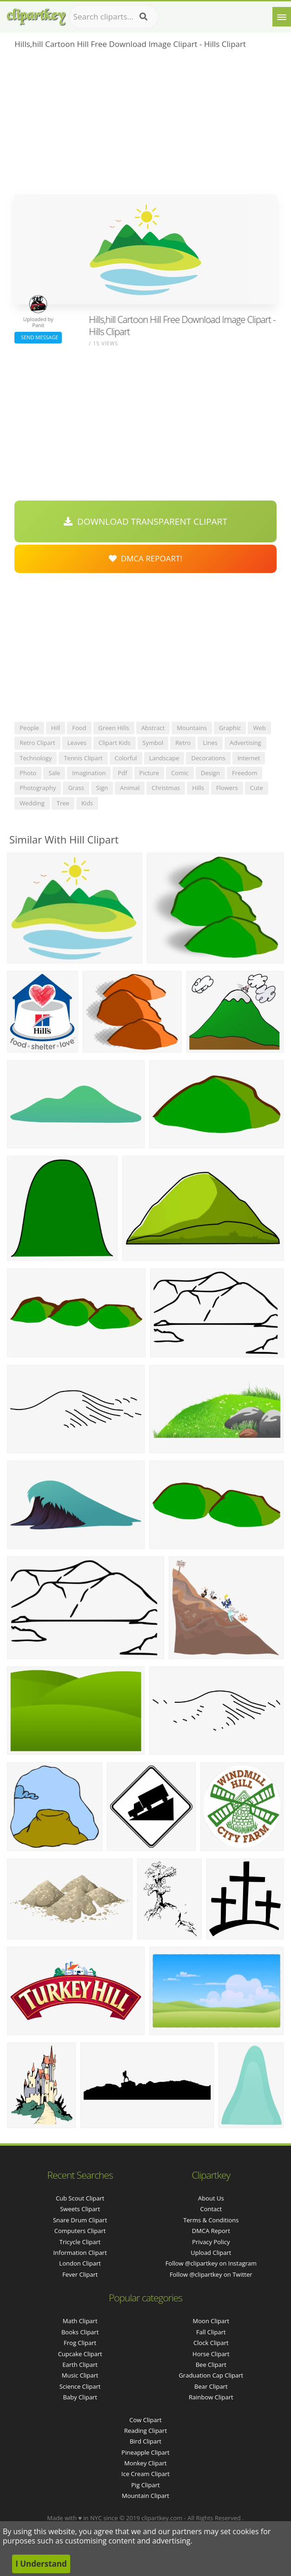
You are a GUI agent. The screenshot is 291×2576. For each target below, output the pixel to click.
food (79, 728)
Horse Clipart (210, 2354)
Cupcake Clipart (80, 2354)
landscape (164, 758)
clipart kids (115, 742)
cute (256, 788)
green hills (114, 728)
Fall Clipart (211, 2332)
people (29, 728)
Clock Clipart (211, 2343)
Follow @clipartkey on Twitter (211, 2274)
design (210, 773)
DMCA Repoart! (145, 558)
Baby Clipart (80, 2397)
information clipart (79, 2252)
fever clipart (80, 2274)
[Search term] (114, 17)
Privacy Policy (211, 2242)
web (259, 728)
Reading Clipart (145, 2430)
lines (210, 742)
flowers (227, 788)
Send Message (38, 337)
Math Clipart (80, 2321)
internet (249, 758)
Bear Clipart (211, 2386)
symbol (153, 742)
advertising (245, 742)
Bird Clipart (145, 2441)
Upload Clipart (211, 2252)
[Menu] (281, 16)
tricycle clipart (80, 2242)
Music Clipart (80, 2375)
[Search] (143, 16)
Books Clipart (80, 2332)
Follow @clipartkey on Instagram (211, 2263)
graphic (230, 728)
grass (76, 788)
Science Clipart (80, 2386)
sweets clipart (80, 2209)
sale (54, 773)
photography (38, 788)
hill (55, 728)
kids (87, 803)
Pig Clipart (145, 2485)
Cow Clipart (145, 2420)
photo (28, 773)
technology (36, 758)
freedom (244, 773)
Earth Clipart (80, 2364)
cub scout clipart (80, 2198)
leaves (76, 742)
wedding (32, 803)
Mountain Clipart (145, 2495)
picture (149, 773)
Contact (211, 2209)
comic (180, 773)
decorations (208, 758)
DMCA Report (211, 2231)
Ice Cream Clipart (145, 2474)
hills (198, 788)
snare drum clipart (80, 2220)
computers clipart (80, 2231)
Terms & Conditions (210, 2220)
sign (102, 788)
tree (63, 803)
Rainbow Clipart (211, 2397)
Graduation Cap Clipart (211, 2375)
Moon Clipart (211, 2321)
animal (129, 788)
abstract (153, 728)
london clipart (80, 2263)
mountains (192, 728)
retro (183, 742)
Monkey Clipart (145, 2463)
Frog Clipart (80, 2343)
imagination (89, 773)
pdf (122, 773)
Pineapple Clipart (145, 2452)
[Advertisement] (145, 125)
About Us (211, 2198)
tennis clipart (83, 758)
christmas (166, 788)
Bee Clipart (211, 2364)
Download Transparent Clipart (145, 521)
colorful (126, 758)
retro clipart (37, 742)
